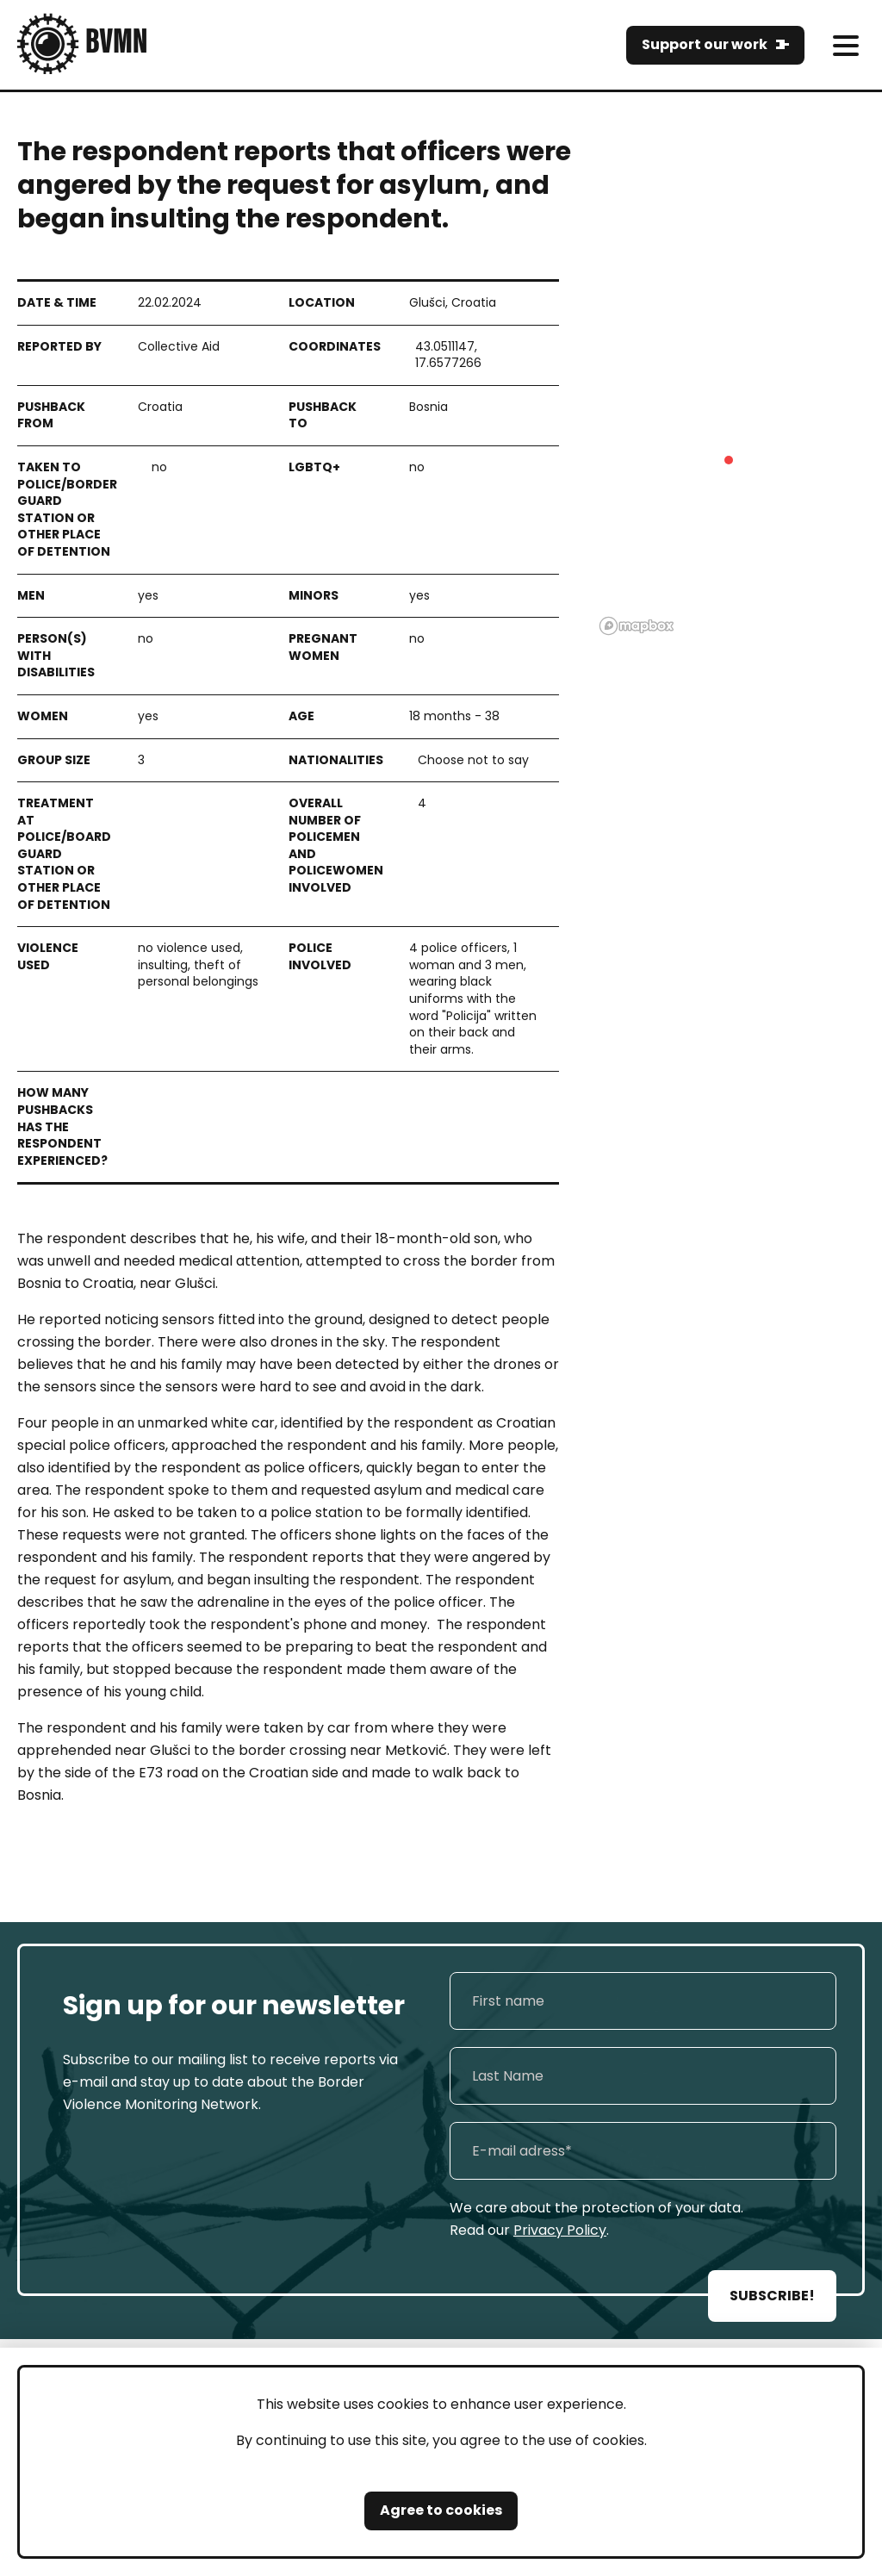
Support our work (704, 44)
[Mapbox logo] (636, 626)
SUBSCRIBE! (772, 2295)
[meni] (845, 45)
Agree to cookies (441, 2510)
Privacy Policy (559, 2230)
